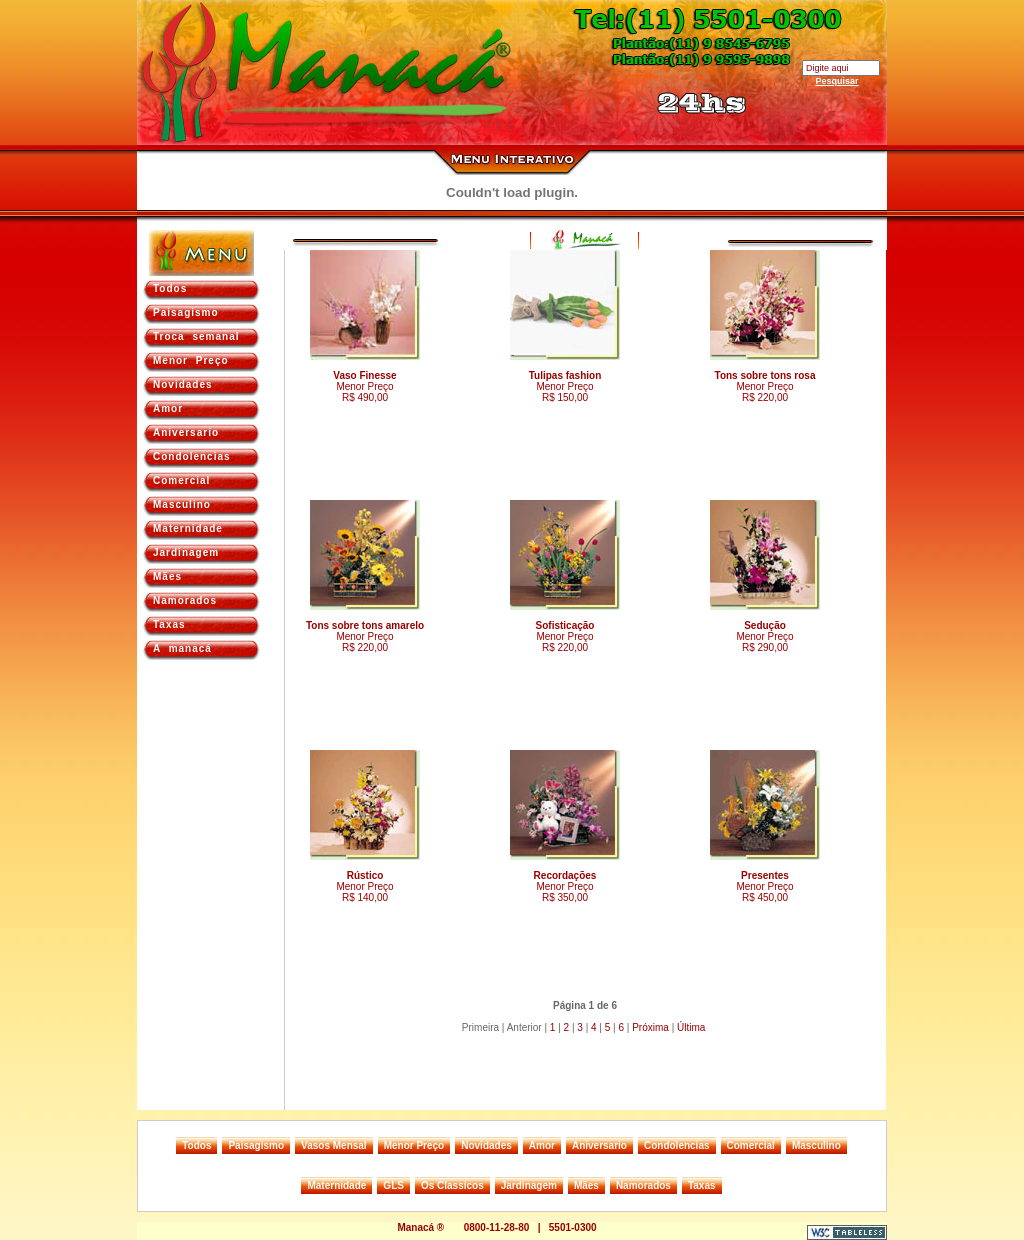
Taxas (169, 624)
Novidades (183, 384)
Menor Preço (191, 360)
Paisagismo (186, 312)
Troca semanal (196, 336)
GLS (393, 1185)
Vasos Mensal (334, 1145)
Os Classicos (452, 1185)
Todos (170, 288)
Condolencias (192, 456)
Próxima (650, 1027)
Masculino (182, 504)
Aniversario (186, 432)
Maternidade (188, 528)
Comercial (181, 480)
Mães (167, 576)
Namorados (185, 600)
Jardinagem (186, 552)
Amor (168, 408)
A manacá (182, 648)
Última (691, 1027)
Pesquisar (836, 81)
